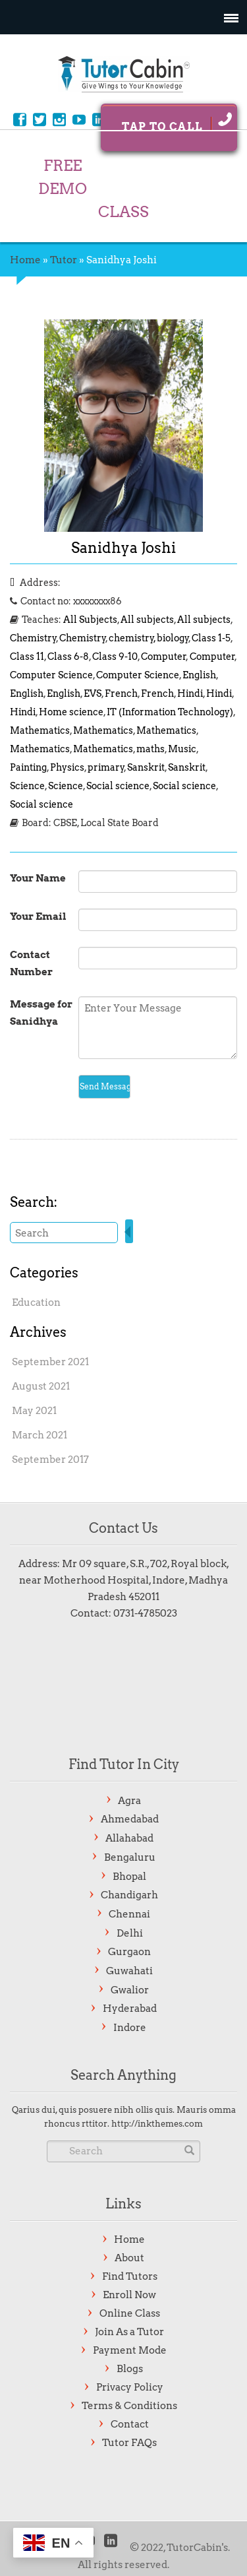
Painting (28, 767)
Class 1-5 (211, 638)
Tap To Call (176, 122)
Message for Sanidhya (41, 1012)
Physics (67, 767)
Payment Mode (130, 2350)
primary (106, 767)
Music (182, 749)
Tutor (63, 260)
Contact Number (31, 963)
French (121, 693)
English (199, 675)
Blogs (130, 2369)
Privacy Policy (129, 2387)
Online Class (129, 2313)
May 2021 (34, 1411)
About (129, 2258)
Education (36, 1302)
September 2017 (50, 1459)
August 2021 (41, 1386)
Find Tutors (129, 2276)
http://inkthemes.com (157, 2124)
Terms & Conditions (129, 2406)
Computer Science (51, 675)
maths (150, 749)
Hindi (190, 693)
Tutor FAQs (129, 2443)
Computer (163, 656)
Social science (118, 786)
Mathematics (40, 730)
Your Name (38, 878)
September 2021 (50, 1362)
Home (25, 260)
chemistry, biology (149, 638)
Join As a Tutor (129, 2332)
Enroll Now (129, 2295)
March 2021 (39, 1435)
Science (27, 786)
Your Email (38, 916)
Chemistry (33, 638)
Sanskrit (146, 767)
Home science (71, 712)
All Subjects (90, 619)
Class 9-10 (115, 656)
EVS (92, 693)
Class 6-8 (68, 656)
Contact (130, 2424)
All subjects (147, 619)
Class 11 (27, 656)
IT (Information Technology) (170, 712)
